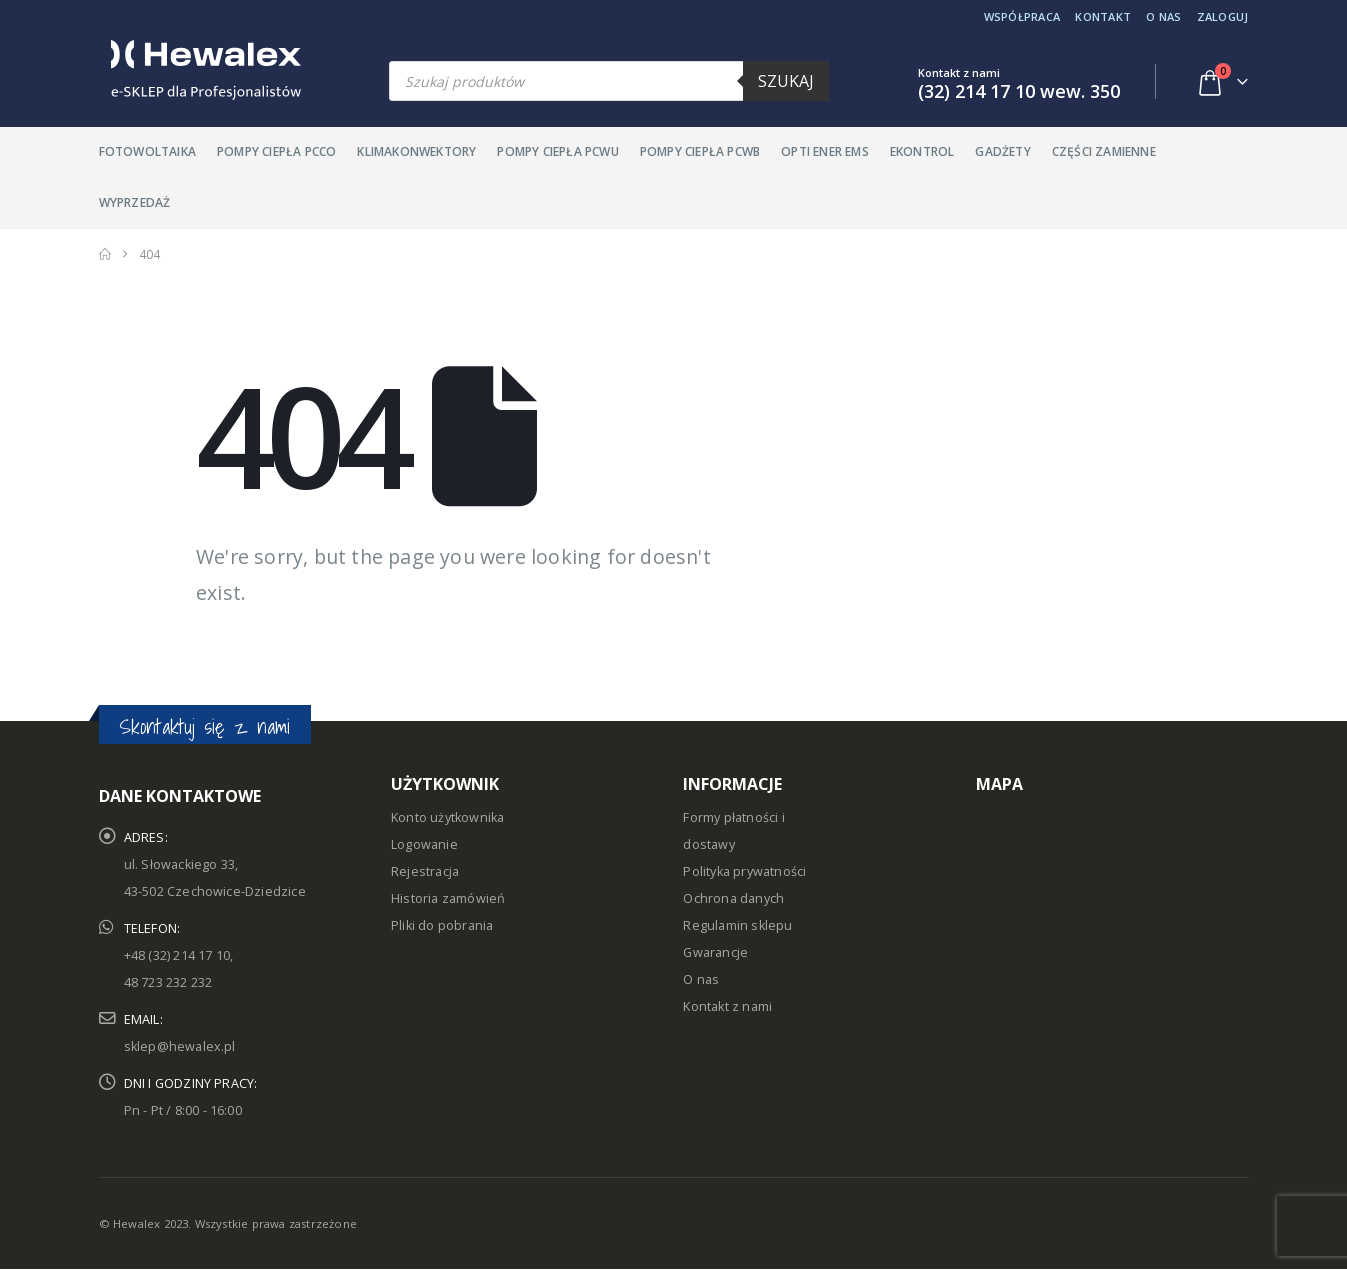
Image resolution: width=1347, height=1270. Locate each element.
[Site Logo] (200, 70)
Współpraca (1022, 16)
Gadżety (1002, 151)
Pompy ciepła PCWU (557, 151)
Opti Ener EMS (825, 151)
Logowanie (424, 844)
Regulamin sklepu (737, 925)
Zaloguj (1223, 16)
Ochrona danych (733, 898)
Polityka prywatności (744, 871)
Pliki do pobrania (442, 925)
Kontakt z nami (727, 1006)
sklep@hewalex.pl (180, 1046)
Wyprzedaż (135, 202)
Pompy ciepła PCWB (700, 151)
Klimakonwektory (416, 151)
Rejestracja (425, 871)
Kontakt (1103, 16)
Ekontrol (922, 151)
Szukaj (786, 81)
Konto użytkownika (447, 817)
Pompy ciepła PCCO (276, 151)
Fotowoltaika (147, 151)
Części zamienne (1104, 151)
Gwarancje (715, 952)
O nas (1163, 16)
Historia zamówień (448, 898)
